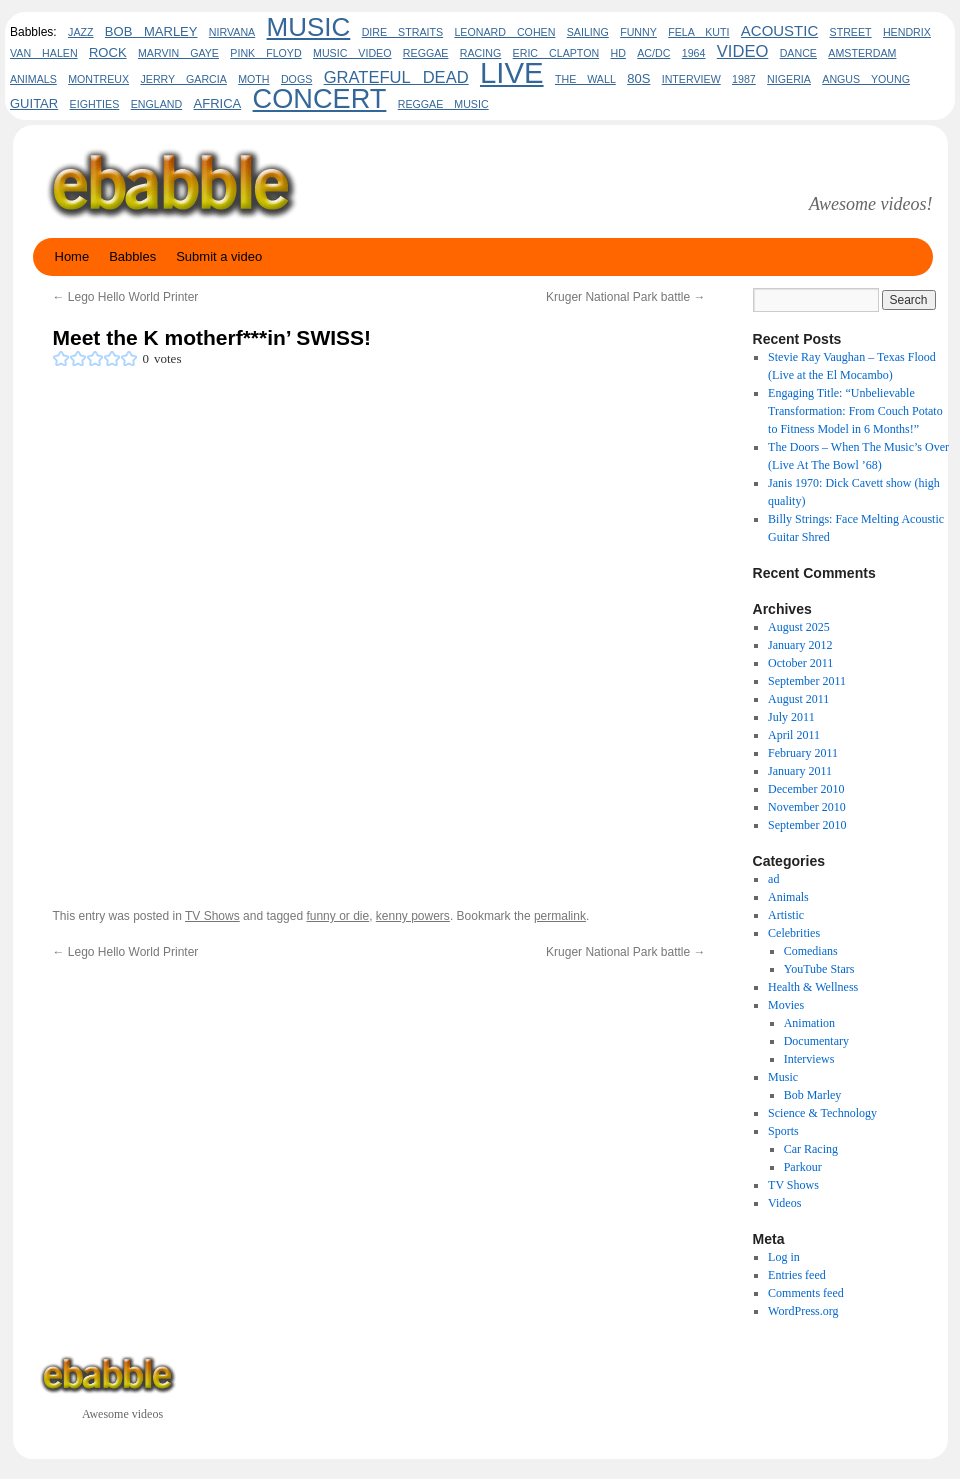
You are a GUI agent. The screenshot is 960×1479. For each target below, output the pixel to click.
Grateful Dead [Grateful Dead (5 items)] (396, 77)
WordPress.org (803, 1311)
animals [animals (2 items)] (33, 79)
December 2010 (806, 789)
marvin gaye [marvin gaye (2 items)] (178, 53)
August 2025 (799, 627)
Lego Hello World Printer (126, 297)
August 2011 (798, 699)
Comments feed (806, 1293)
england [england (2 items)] (157, 104)
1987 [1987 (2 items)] (744, 79)
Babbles (132, 256)
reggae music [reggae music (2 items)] (443, 104)
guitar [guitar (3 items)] (34, 103)
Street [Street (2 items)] (851, 32)
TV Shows (212, 916)
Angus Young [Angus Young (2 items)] (866, 79)
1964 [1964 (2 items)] (694, 53)
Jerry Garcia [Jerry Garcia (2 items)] (183, 79)
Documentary (816, 1041)
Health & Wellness (813, 987)
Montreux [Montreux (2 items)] (98, 79)
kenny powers (413, 916)
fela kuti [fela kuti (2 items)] (698, 32)
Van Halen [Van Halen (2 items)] (44, 53)
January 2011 (800, 771)
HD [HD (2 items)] (618, 53)
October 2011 (800, 663)
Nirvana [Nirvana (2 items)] (232, 32)
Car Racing (811, 1149)
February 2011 (803, 753)
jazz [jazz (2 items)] (80, 32)
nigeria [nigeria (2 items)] (789, 79)
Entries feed (797, 1275)
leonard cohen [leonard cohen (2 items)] (504, 32)
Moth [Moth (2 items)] (253, 79)
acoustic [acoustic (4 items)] (779, 30)
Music (783, 1077)
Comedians (811, 951)
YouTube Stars (819, 969)
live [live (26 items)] (512, 72)
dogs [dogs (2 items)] (296, 79)
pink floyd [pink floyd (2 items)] (265, 53)
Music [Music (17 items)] (309, 27)
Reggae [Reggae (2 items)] (426, 53)
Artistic (786, 915)
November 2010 (807, 807)
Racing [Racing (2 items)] (480, 53)
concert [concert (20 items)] (320, 98)
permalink (560, 916)
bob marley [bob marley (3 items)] (151, 31)
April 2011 (794, 735)
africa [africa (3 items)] (218, 103)
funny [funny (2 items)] (638, 32)
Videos (784, 1203)
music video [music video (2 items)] (352, 53)
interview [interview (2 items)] (691, 79)
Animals (788, 897)
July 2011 (791, 717)
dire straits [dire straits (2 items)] (402, 32)
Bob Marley (813, 1095)
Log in (784, 1257)
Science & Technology (822, 1113)
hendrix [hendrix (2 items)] (907, 32)
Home (72, 256)
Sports (783, 1131)
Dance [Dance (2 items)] (798, 53)
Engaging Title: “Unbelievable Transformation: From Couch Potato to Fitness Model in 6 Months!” (855, 411)
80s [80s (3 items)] (638, 78)
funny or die (337, 916)
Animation (809, 1023)
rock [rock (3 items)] (108, 52)
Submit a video (219, 256)
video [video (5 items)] (743, 51)
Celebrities (794, 933)
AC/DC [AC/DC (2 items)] (653, 53)
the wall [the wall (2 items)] (585, 79)
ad (773, 879)
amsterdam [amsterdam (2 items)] (862, 53)
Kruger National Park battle (625, 297)
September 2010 (807, 825)
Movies (786, 1005)
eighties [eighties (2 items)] (95, 104)
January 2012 (800, 645)
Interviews (809, 1059)
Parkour (803, 1167)
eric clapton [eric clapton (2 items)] (556, 53)
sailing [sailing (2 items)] (588, 32)
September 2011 (807, 681)
